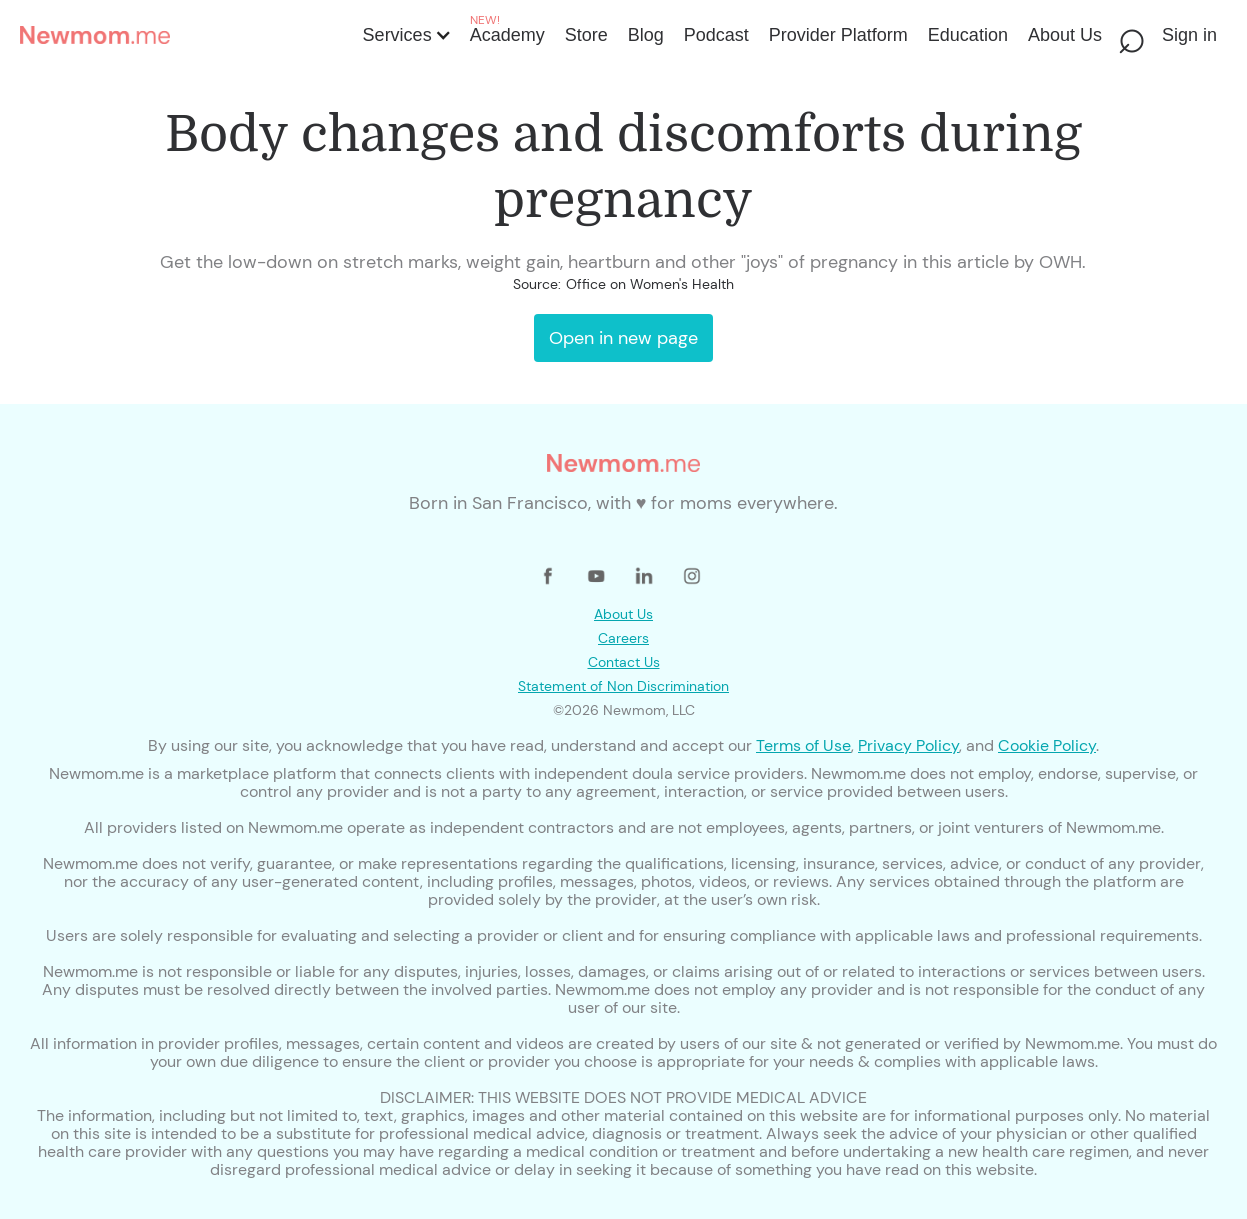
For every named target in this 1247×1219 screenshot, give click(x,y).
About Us (623, 614)
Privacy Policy (908, 745)
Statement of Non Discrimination (623, 686)
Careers (623, 638)
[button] (405, 35)
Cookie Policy (1047, 745)
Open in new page (623, 338)
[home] (185, 35)
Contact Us (624, 662)
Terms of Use (803, 745)
